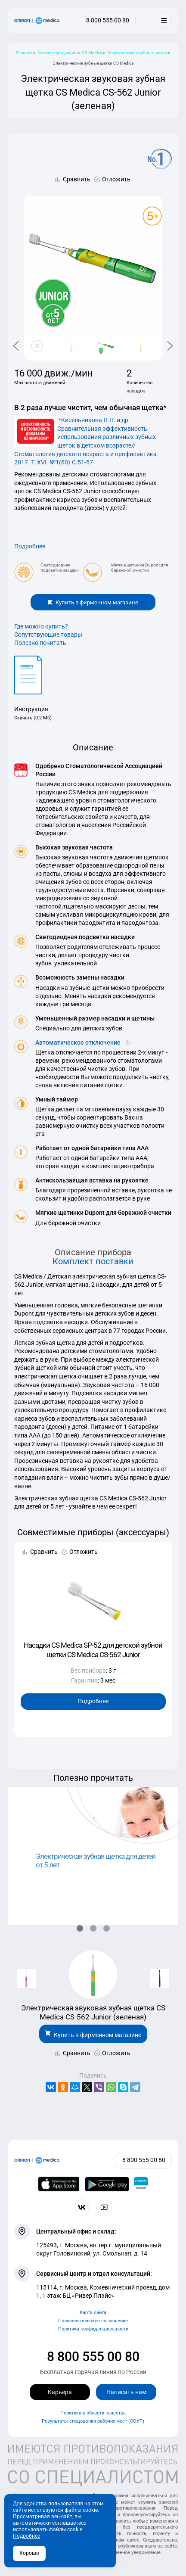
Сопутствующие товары (48, 634)
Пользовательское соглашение (93, 2321)
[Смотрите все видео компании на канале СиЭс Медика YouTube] (104, 2207)
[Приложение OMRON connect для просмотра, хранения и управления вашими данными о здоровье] (141, 2184)
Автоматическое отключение (83, 1042)
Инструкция (31, 709)
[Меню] (164, 20)
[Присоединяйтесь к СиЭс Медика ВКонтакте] (82, 2207)
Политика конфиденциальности (93, 2329)
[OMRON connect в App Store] (59, 2184)
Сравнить (76, 179)
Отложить (116, 179)
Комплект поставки (93, 1261)
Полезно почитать (40, 642)
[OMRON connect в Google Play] (107, 2184)
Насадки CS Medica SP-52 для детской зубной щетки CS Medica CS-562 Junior (93, 1650)
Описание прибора (93, 1252)
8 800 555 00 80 (93, 2356)
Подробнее (29, 546)
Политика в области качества (93, 2413)
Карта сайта (93, 2312)
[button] (80, 1928)
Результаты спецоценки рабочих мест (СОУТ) (93, 2421)
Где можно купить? (41, 626)
